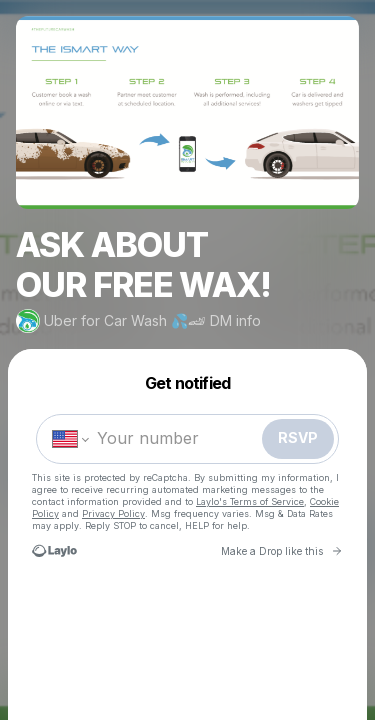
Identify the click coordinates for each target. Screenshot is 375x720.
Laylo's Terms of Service (250, 501)
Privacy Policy (113, 513)
